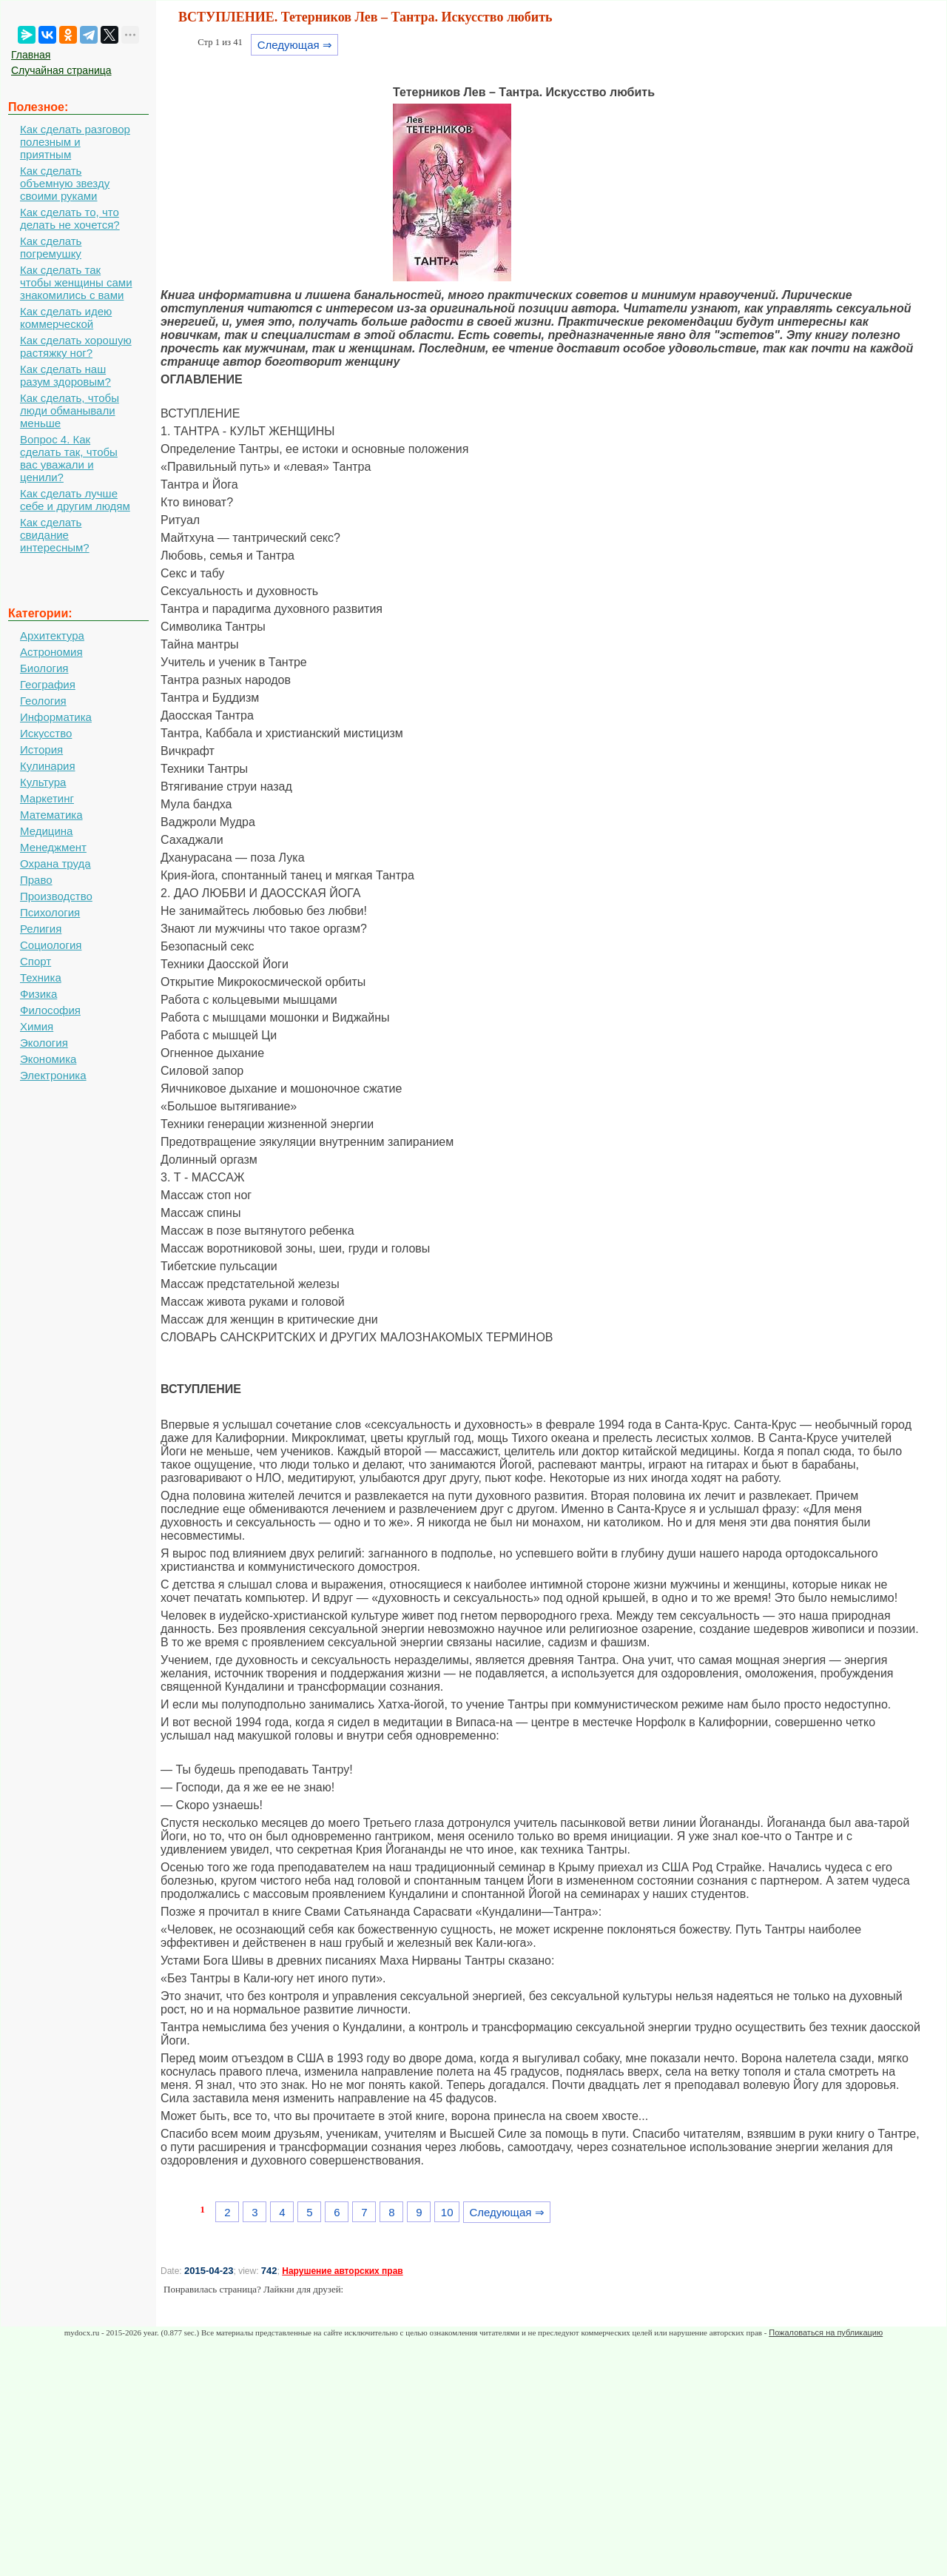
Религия (40, 928)
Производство (56, 896)
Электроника (53, 1075)
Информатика (56, 717)
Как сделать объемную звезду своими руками (64, 183)
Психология (50, 912)
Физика (38, 993)
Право (36, 879)
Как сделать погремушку (50, 247)
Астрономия (51, 651)
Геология (43, 700)
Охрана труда (55, 863)
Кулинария (47, 765)
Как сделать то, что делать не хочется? (70, 218)
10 (447, 2212)
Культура (43, 782)
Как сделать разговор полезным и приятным (75, 142)
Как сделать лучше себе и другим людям (75, 499)
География (47, 684)
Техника (40, 977)
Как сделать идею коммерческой (66, 317)
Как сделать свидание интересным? (55, 535)
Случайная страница (61, 70)
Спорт (35, 961)
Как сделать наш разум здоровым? (65, 375)
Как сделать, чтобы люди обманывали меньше (69, 410)
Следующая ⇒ (294, 44)
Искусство (46, 733)
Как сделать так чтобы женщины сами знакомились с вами (76, 282)
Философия (50, 1010)
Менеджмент (53, 847)
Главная (30, 55)
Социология (50, 945)
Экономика (48, 1059)
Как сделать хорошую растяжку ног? (76, 346)
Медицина (46, 831)
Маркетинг (47, 798)
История (41, 749)
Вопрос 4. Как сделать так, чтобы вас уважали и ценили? (69, 458)
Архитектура (52, 635)
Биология (44, 668)
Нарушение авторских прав (342, 2271)
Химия (36, 1026)
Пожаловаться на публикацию (826, 2332)
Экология (44, 1042)
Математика (51, 814)
